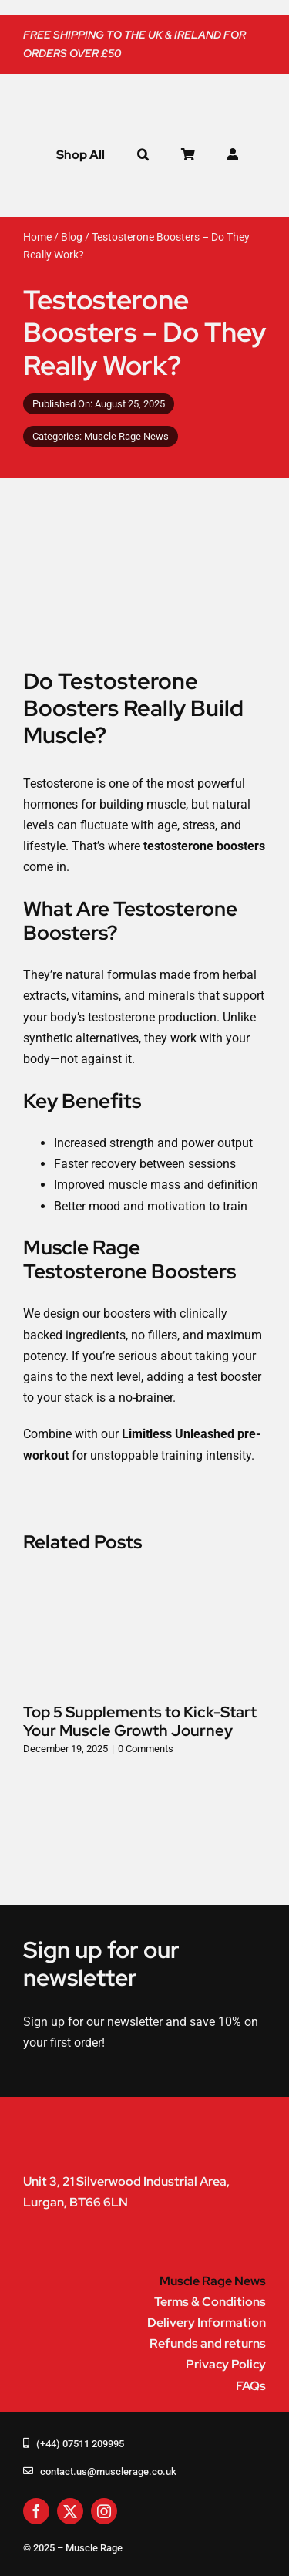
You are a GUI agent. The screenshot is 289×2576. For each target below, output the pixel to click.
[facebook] (36, 2511)
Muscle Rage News (126, 436)
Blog (71, 237)
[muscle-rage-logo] (115, 95)
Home (37, 237)
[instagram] (104, 2511)
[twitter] (70, 2511)
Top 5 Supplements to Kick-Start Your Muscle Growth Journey (140, 1721)
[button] (143, 155)
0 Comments (145, 1748)
